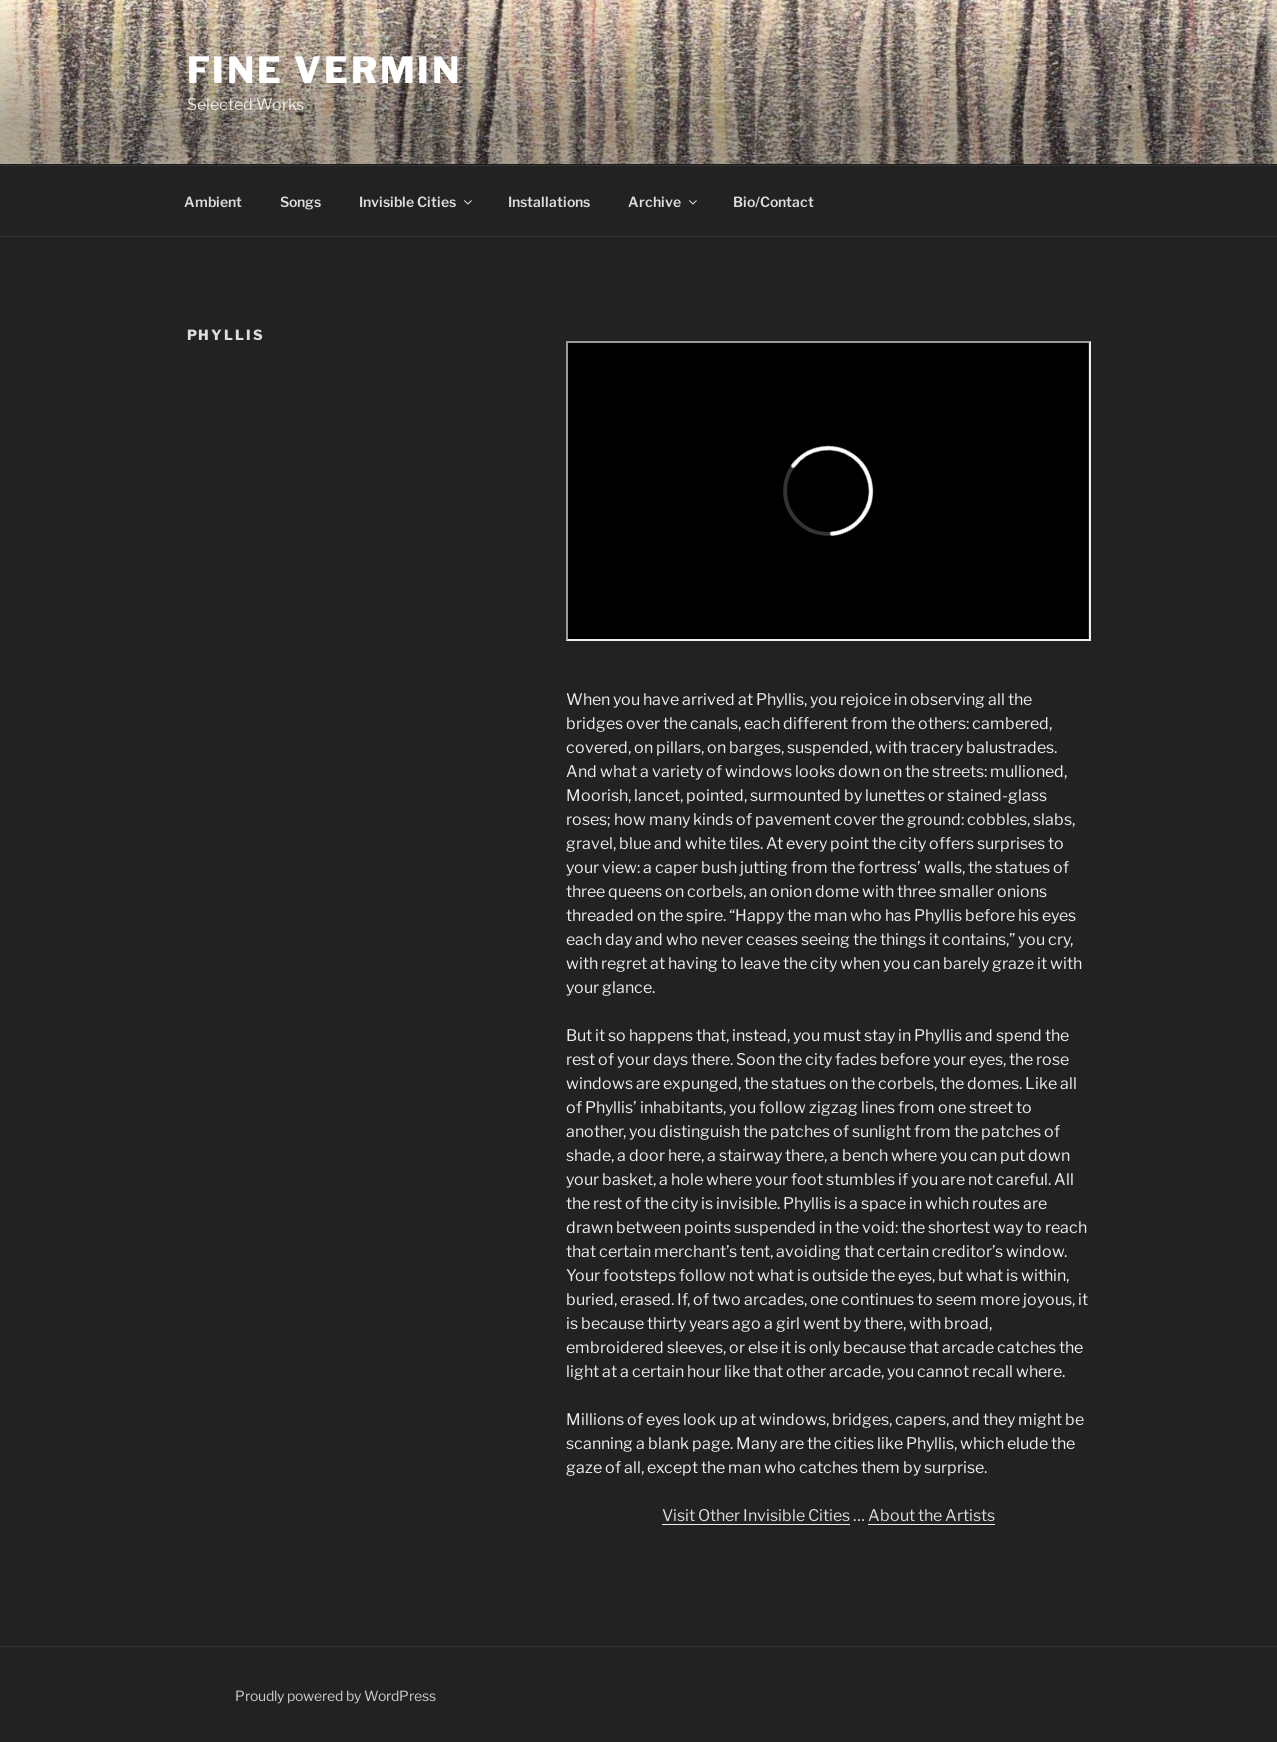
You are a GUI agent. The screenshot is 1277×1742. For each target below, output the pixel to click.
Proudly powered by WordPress (335, 1695)
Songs (300, 201)
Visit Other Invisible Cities (756, 1515)
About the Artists (931, 1515)
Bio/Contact (773, 201)
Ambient (213, 201)
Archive (664, 201)
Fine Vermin (325, 70)
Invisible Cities (417, 201)
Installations (549, 201)
